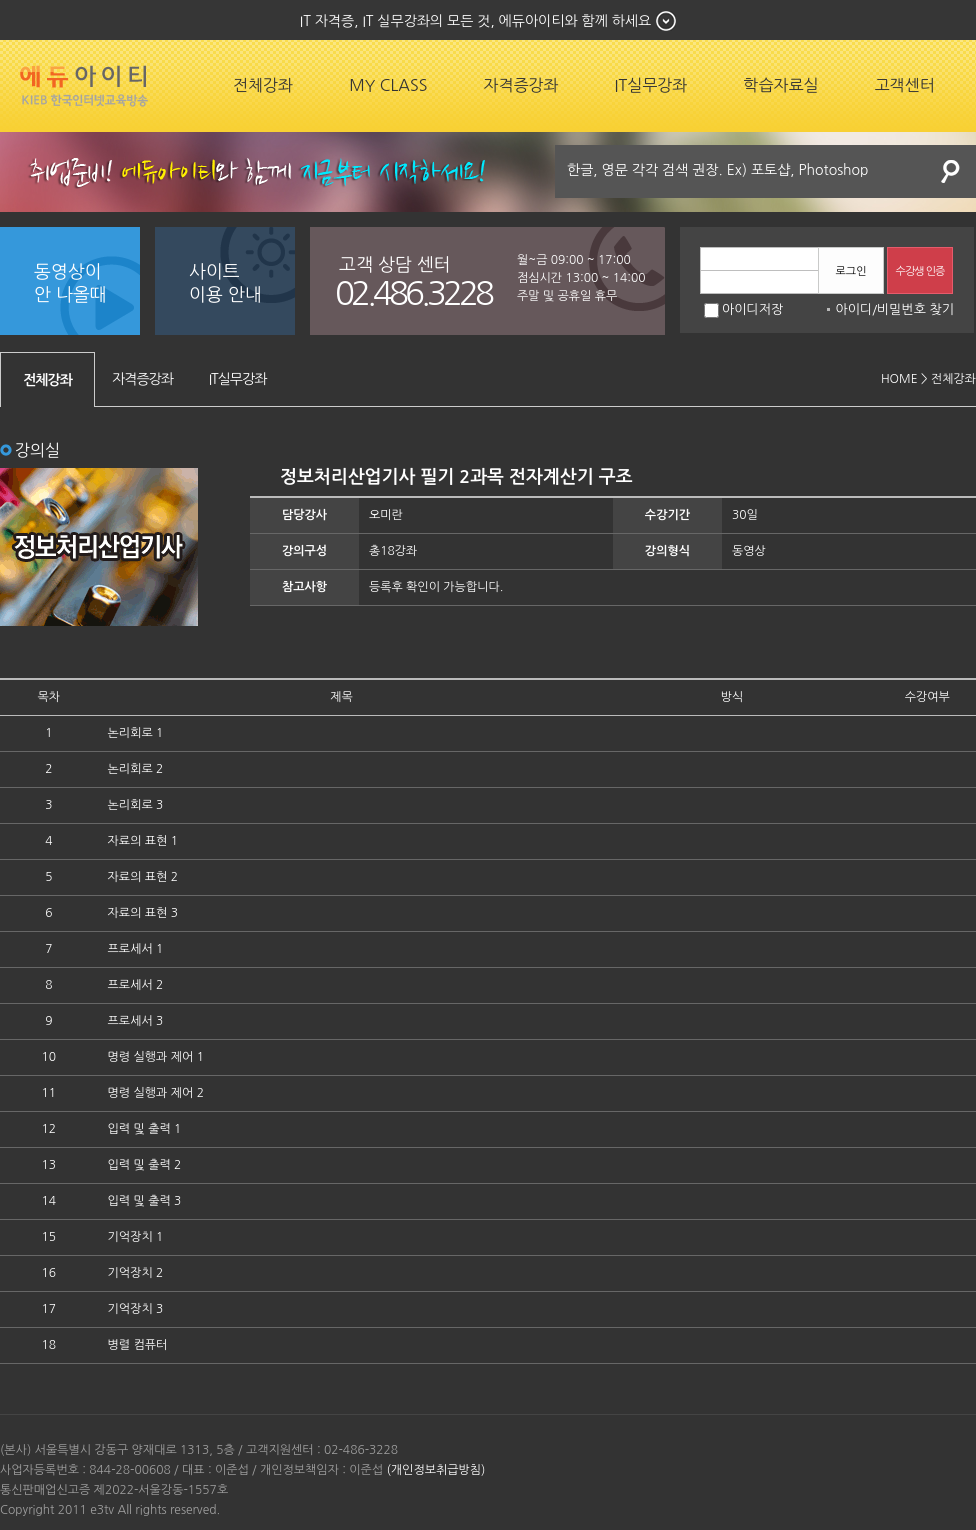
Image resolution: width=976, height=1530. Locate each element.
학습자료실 (780, 85)
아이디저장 (743, 309)
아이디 (853, 309)
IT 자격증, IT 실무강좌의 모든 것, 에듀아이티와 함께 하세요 (475, 21)
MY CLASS (388, 85)
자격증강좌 (520, 85)
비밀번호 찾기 (915, 309)
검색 (951, 171)
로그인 (850, 271)
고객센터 (905, 85)
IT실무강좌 (651, 85)
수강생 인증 (920, 271)
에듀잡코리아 (84, 86)
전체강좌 (263, 85)
